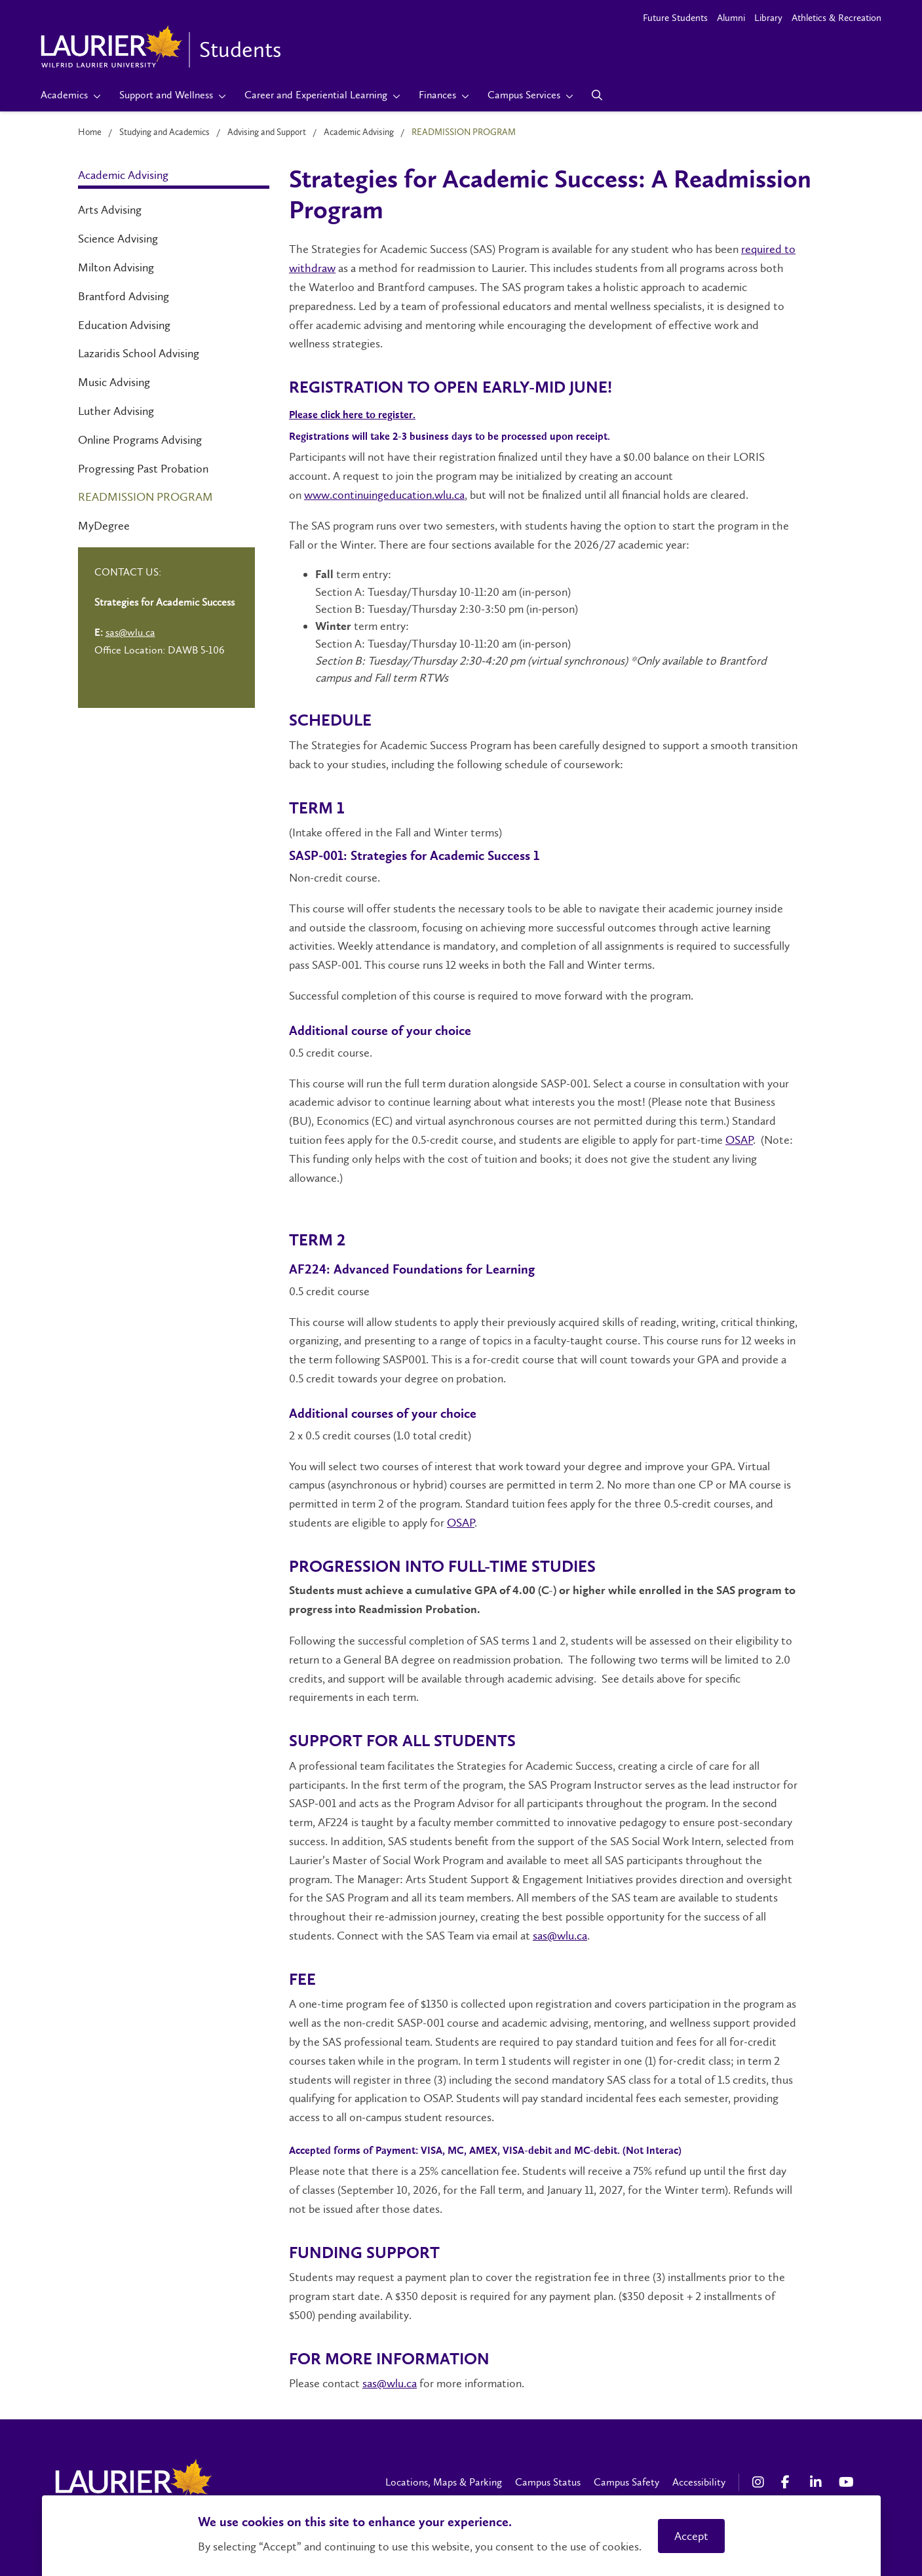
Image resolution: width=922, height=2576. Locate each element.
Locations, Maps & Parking (443, 2482)
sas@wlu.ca (560, 1935)
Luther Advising (116, 411)
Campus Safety (626, 2482)
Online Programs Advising (140, 440)
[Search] (597, 95)
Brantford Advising (123, 296)
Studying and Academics (164, 132)
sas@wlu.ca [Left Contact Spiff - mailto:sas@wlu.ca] (130, 632)
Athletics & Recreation (836, 18)
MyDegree (104, 525)
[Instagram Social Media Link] (760, 2482)
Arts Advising (110, 210)
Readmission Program (145, 497)
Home (90, 132)
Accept (691, 2536)
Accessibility (698, 2482)
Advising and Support (266, 132)
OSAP (739, 1140)
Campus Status (548, 2482)
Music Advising (114, 382)
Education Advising (124, 325)
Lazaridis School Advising (138, 353)
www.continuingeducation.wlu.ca (384, 495)
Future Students (675, 18)
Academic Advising (359, 132)
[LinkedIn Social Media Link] (818, 2482)
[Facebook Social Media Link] (789, 2482)
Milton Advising (116, 267)
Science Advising (118, 238)
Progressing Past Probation (143, 468)
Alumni (731, 18)
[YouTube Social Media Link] (847, 2482)
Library (768, 18)
